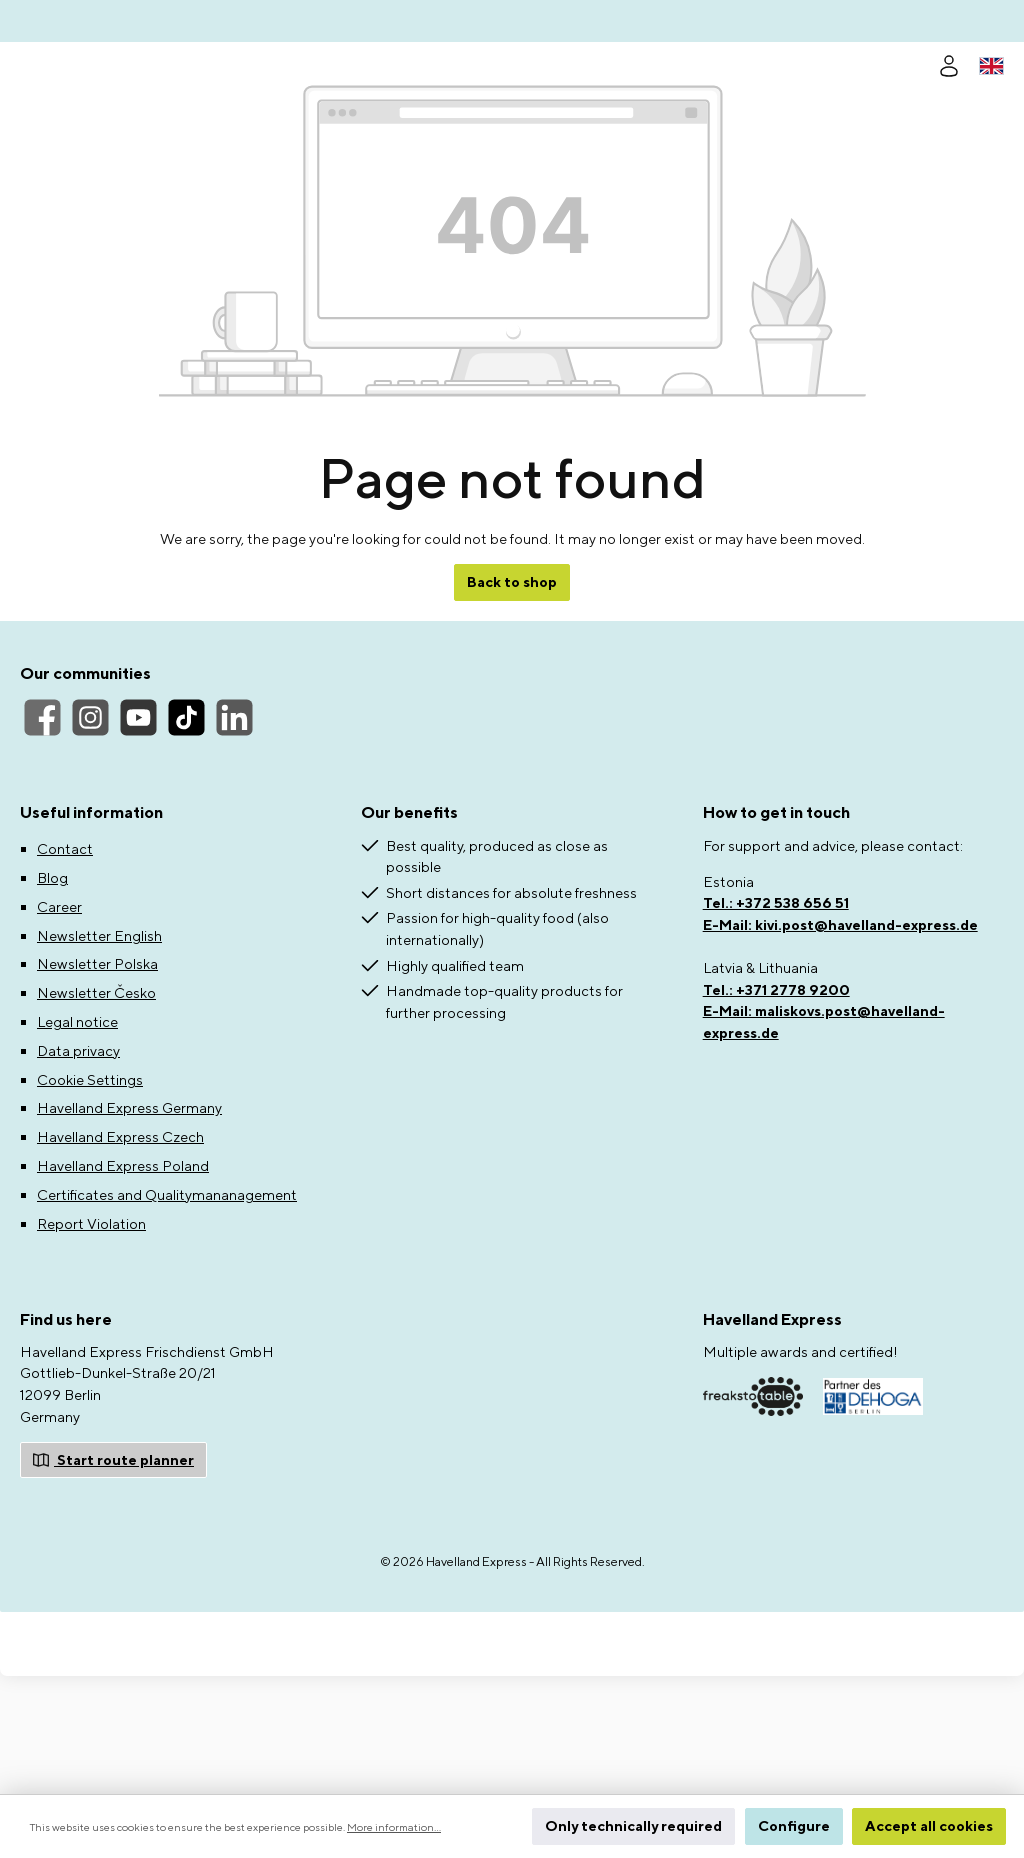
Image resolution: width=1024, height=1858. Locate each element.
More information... (394, 1827)
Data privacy (78, 1168)
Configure (794, 1825)
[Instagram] (90, 836)
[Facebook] (42, 836)
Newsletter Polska (97, 1082)
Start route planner (113, 1576)
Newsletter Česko (96, 1111)
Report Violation (91, 1341)
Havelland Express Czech (120, 1255)
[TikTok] (186, 836)
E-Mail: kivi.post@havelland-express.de (840, 1042)
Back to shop (512, 700)
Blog (52, 995)
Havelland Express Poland (123, 1283)
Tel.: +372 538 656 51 (776, 1021)
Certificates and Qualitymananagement (167, 1312)
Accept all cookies (929, 1825)
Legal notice (77, 1139)
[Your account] (949, 63)
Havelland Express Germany (129, 1226)
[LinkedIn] (234, 836)
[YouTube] (138, 836)
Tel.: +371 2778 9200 (776, 1107)
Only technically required (633, 1825)
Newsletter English (99, 1053)
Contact (65, 967)
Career (59, 1024)
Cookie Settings (90, 1197)
